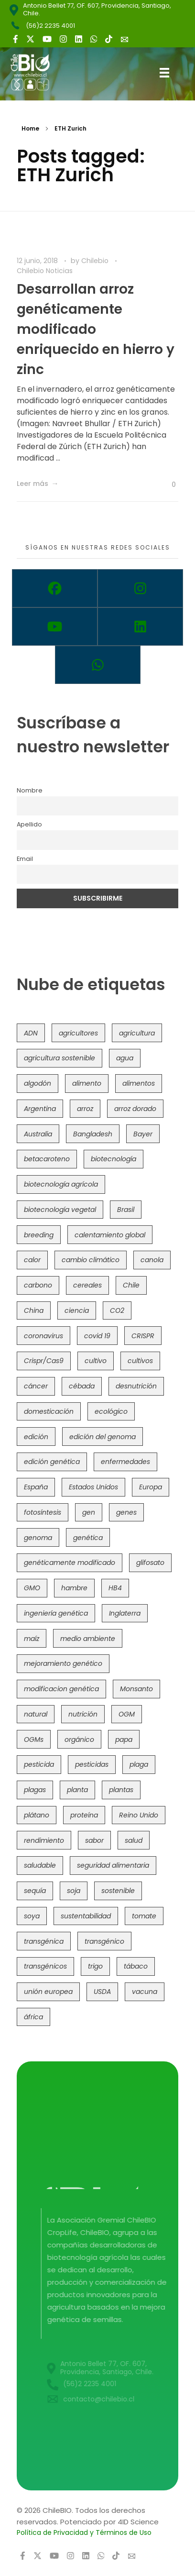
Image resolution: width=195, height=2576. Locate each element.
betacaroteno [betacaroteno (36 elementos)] (47, 1159)
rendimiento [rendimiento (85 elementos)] (44, 1840)
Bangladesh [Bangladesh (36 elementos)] (92, 1134)
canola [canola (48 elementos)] (152, 1260)
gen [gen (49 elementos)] (88, 1512)
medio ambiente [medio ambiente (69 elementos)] (87, 1638)
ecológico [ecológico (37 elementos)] (111, 1411)
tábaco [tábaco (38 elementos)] (136, 1966)
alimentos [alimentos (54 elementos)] (138, 1083)
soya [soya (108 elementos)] (32, 1916)
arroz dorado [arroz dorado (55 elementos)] (135, 1108)
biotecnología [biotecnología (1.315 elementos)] (113, 1159)
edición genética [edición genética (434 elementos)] (52, 1461)
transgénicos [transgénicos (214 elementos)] (45, 1966)
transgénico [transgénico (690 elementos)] (104, 1941)
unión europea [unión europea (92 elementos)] (48, 1991)
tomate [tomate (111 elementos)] (144, 1916)
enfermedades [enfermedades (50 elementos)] (125, 1461)
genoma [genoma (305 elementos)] (38, 1537)
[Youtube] (55, 626)
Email (25, 859)
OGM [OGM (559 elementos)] (127, 1714)
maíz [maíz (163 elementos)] (31, 1638)
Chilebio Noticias (45, 270)
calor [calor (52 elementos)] (32, 1260)
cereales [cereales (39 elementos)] (87, 1285)
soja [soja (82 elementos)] (73, 1890)
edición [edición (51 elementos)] (36, 1437)
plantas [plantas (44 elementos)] (121, 1789)
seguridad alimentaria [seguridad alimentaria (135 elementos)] (113, 1865)
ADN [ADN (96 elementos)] (31, 1033)
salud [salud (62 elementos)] (133, 1840)
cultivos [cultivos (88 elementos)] (140, 1360)
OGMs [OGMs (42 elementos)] (33, 1739)
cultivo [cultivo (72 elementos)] (96, 1360)
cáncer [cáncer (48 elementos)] (36, 1386)
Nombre (30, 790)
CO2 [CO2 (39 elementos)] (117, 1310)
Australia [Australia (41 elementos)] (38, 1134)
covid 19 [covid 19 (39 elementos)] (97, 1336)
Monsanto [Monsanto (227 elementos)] (136, 1689)
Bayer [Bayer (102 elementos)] (142, 1134)
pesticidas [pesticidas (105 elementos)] (91, 1764)
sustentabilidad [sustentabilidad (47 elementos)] (86, 1916)
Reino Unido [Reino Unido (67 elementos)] (138, 1815)
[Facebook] (55, 588)
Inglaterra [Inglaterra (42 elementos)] (125, 1613)
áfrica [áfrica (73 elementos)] (33, 2017)
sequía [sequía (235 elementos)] (35, 1890)
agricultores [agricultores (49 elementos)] (78, 1033)
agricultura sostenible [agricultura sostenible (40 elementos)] (59, 1058)
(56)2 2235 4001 (50, 25)
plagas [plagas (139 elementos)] (35, 1789)
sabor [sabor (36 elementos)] (94, 1840)
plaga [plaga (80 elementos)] (139, 1764)
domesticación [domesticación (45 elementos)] (49, 1411)
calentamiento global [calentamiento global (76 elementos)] (110, 1235)
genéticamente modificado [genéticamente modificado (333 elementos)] (69, 1562)
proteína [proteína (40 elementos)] (84, 1815)
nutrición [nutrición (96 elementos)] (83, 1714)
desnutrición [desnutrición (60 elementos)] (136, 1386)
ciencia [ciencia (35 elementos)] (77, 1310)
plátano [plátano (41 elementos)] (36, 1815)
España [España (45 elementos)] (36, 1487)
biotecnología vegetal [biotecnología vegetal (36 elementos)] (60, 1209)
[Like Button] (166, 484)
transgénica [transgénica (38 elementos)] (44, 1941)
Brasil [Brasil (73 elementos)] (125, 1209)
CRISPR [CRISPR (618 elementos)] (142, 1336)
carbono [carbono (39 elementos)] (38, 1285)
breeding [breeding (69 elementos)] (39, 1235)
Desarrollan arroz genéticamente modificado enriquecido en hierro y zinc (95, 329)
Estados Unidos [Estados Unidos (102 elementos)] (93, 1487)
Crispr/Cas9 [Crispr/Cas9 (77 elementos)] (44, 1360)
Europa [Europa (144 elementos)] (150, 1487)
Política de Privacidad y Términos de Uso (84, 2532)
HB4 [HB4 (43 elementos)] (115, 1588)
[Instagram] (140, 588)
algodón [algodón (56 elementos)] (37, 1083)
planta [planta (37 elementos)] (77, 1789)
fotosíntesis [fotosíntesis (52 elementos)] (42, 1512)
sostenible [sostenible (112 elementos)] (118, 1890)
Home (30, 128)
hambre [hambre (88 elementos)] (74, 1588)
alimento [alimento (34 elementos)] (86, 1083)
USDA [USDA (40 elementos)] (102, 1991)
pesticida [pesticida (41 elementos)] (39, 1764)
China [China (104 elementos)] (33, 1310)
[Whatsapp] (98, 665)
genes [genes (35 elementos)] (126, 1512)
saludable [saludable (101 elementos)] (40, 1865)
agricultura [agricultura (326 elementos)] (137, 1033)
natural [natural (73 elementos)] (35, 1714)
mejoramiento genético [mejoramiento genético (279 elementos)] (63, 1663)
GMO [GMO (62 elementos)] (32, 1588)
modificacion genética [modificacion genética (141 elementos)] (61, 1689)
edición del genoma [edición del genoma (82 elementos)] (102, 1437)
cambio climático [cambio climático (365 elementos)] (90, 1260)
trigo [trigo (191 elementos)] (95, 1966)
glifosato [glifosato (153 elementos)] (150, 1562)
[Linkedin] (140, 626)
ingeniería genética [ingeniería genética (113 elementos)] (56, 1613)
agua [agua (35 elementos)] (124, 1058)
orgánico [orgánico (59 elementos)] (79, 1739)
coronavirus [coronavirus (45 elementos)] (43, 1336)
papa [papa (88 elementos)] (123, 1739)
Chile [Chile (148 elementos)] (131, 1285)
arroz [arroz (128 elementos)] (85, 1108)
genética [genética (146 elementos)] (88, 1537)
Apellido (29, 824)
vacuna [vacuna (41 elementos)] (144, 1991)
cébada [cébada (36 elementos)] (82, 1386)
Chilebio (95, 260)
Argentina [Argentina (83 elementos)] (40, 1108)
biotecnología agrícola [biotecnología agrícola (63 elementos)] (61, 1184)
